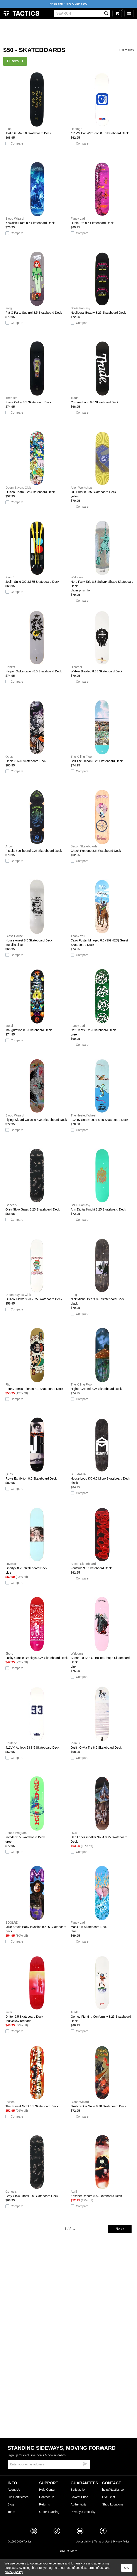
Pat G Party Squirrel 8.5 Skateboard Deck (37, 283)
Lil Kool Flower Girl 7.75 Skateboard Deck (37, 1269)
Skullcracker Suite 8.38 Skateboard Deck (102, 2076)
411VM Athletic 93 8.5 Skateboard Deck (37, 1718)
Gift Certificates (18, 2497)
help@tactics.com (114, 2489)
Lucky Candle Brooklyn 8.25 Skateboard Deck (37, 1628)
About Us (14, 2489)
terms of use (96, 2567)
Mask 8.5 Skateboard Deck (102, 1899)
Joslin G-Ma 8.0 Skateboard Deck (37, 103)
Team (11, 2512)
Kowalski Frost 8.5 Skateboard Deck (37, 193)
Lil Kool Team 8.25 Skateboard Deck (37, 462)
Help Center (47, 2489)
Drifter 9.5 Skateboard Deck (37, 1989)
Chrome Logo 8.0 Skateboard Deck (102, 372)
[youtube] (80, 2531)
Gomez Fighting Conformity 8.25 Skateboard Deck (102, 1989)
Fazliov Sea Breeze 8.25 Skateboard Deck (102, 1090)
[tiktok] (57, 2531)
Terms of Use (102, 2541)
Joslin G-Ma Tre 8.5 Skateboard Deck (102, 1718)
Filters (15, 61)
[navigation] (68, 2229)
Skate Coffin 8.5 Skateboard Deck (37, 372)
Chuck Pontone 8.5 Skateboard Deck (102, 821)
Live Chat (108, 2497)
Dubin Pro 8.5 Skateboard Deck (102, 193)
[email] (49, 2464)
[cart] (117, 13)
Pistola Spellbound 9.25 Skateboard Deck (37, 821)
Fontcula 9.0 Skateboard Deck (102, 1538)
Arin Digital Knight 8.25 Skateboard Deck (102, 1179)
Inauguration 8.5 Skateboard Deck (37, 1000)
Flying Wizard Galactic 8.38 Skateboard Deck (37, 1090)
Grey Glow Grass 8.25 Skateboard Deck (37, 1179)
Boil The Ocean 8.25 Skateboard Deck (102, 731)
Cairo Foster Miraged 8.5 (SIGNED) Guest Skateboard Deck (102, 912)
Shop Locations (112, 2504)
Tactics (21, 13)
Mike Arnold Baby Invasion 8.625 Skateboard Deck (37, 1899)
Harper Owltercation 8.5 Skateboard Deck (37, 641)
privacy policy (14, 2572)
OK (126, 2567)
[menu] (129, 13)
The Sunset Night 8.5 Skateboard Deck (37, 2076)
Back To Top (69, 2550)
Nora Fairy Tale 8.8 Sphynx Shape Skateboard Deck (102, 557)
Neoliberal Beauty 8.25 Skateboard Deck (102, 283)
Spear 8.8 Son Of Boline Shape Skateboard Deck (102, 1633)
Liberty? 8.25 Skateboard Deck (37, 1541)
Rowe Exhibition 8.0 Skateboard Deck (37, 1449)
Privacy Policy (121, 2541)
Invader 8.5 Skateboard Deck (37, 1810)
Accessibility (83, 2541)
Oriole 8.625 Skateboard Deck (37, 731)
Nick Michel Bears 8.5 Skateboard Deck (102, 1272)
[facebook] (103, 2531)
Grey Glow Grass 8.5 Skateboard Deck (37, 2166)
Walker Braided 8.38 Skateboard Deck (102, 641)
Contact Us (46, 2497)
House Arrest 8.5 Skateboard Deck (37, 913)
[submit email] (85, 2463)
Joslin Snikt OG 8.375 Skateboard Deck (37, 552)
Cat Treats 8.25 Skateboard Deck (102, 1003)
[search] (82, 13)
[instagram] (33, 2531)
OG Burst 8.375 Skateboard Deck (102, 464)
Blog (11, 2504)
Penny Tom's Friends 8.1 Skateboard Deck (37, 1359)
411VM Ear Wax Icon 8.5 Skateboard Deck (102, 103)
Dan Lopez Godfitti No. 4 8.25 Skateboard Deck (102, 1809)
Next (120, 2229)
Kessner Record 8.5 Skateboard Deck (102, 2166)
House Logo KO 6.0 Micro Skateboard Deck (102, 1451)
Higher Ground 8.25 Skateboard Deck (102, 1359)
